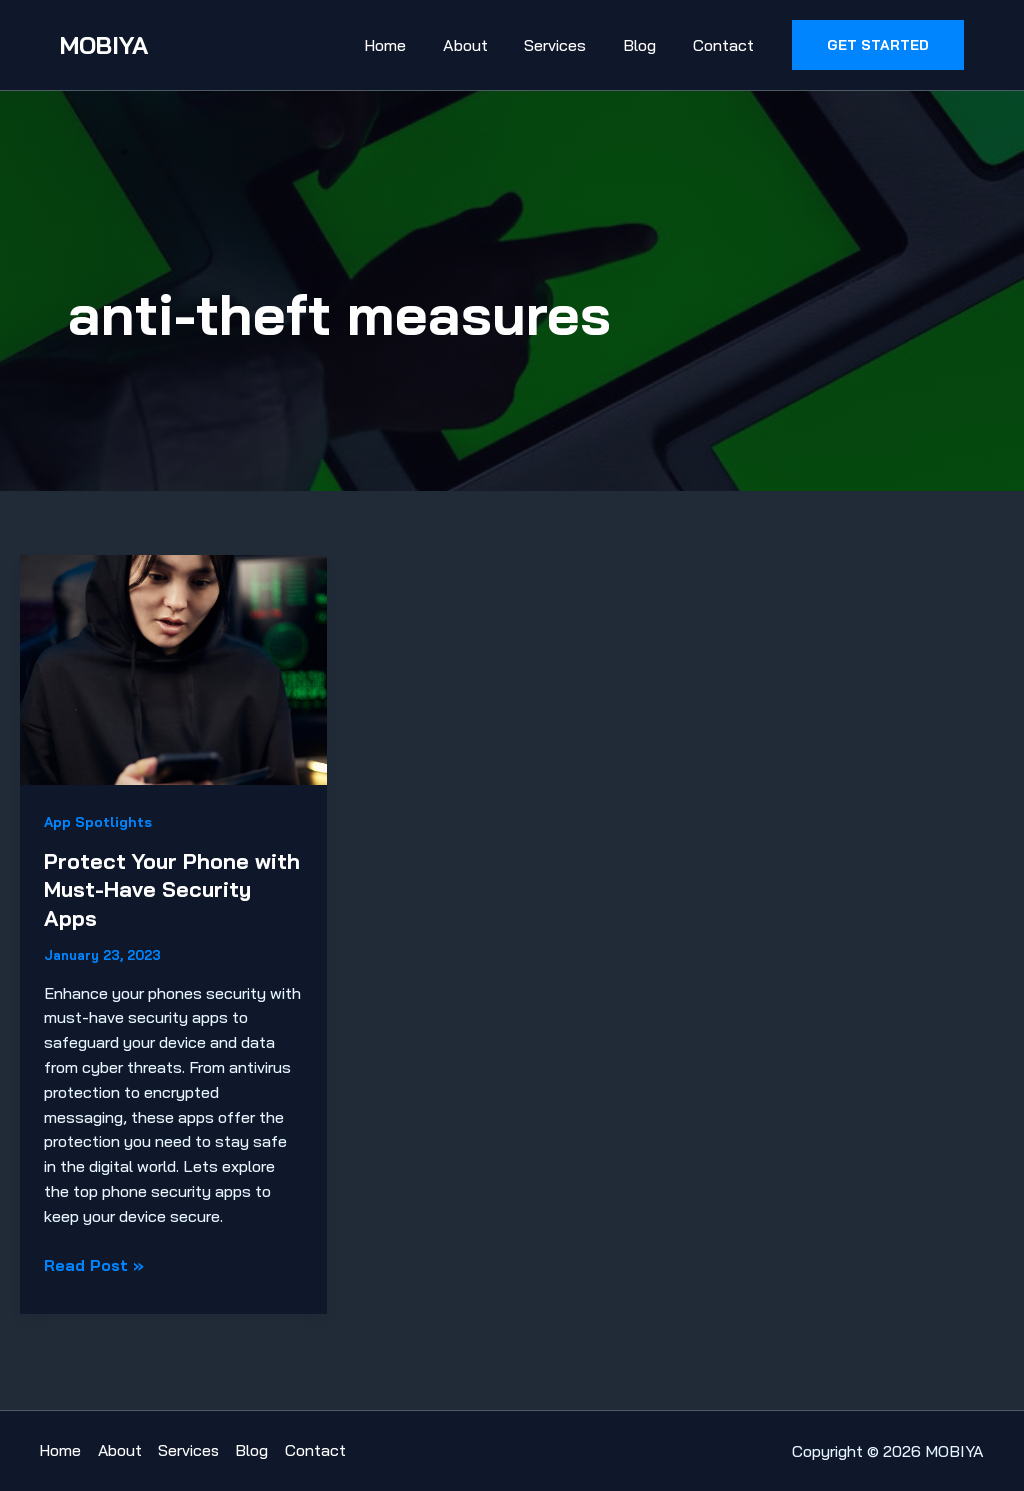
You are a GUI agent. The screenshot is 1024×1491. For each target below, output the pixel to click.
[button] (878, 45)
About (481, 45)
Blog (646, 45)
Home (406, 45)
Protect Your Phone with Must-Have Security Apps (148, 889)
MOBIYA (104, 45)
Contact (725, 45)
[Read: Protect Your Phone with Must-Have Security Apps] (173, 668)
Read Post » (94, 1264)
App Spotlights (98, 822)
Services (567, 45)
